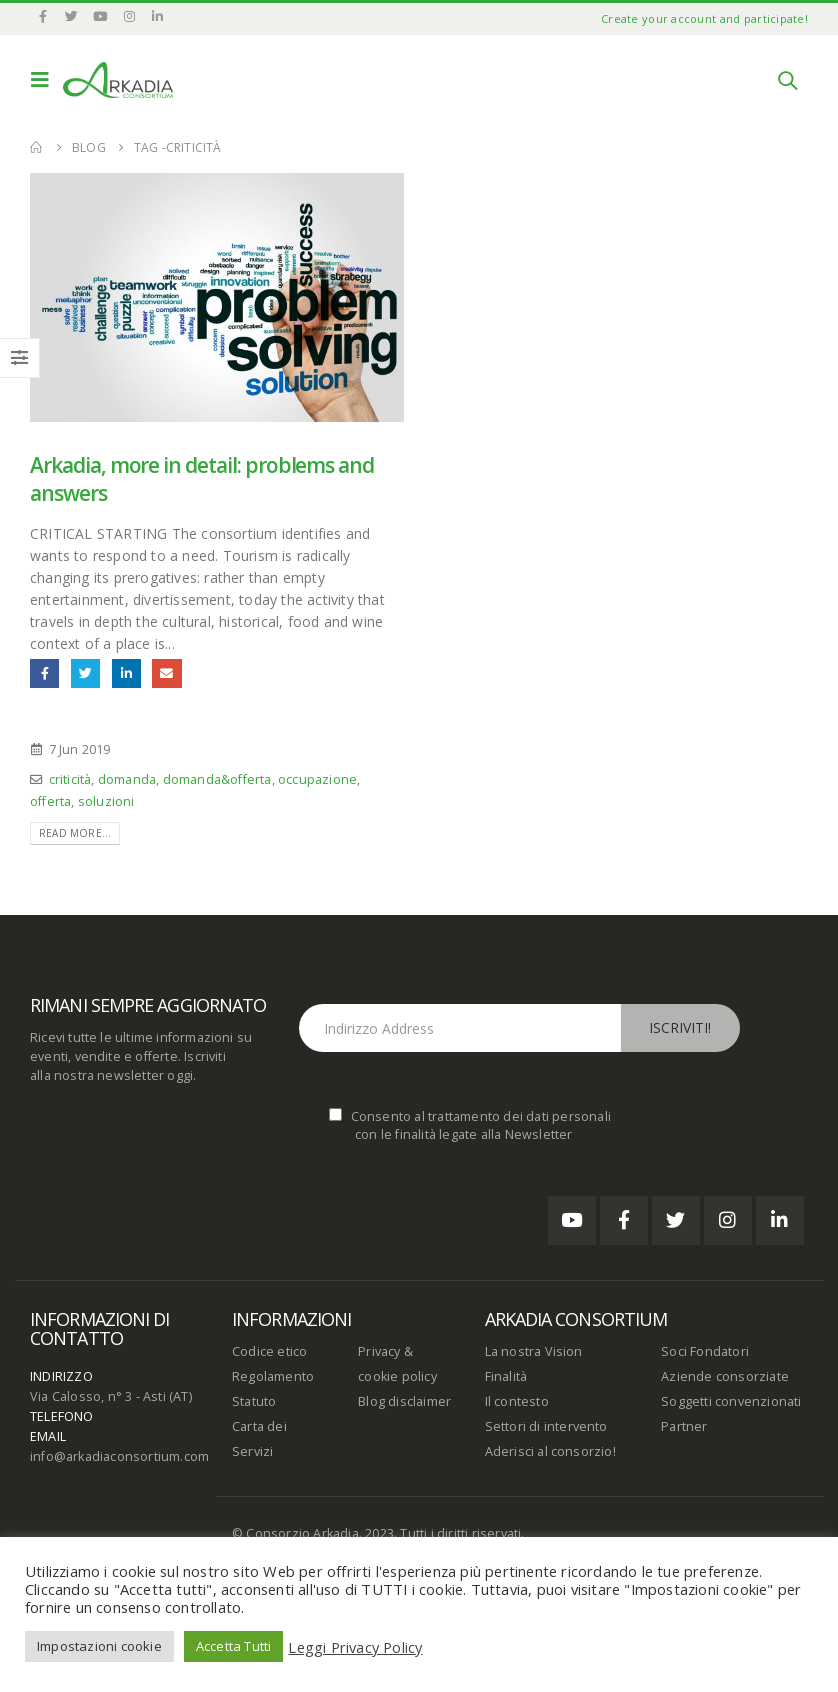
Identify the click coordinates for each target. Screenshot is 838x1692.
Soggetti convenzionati (731, 1401)
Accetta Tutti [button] (234, 1646)
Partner (684, 1426)
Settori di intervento (546, 1426)
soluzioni (106, 801)
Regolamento (273, 1376)
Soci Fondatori (705, 1351)
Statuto (254, 1401)
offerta (50, 801)
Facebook (44, 673)
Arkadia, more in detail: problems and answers (202, 478)
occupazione (317, 779)
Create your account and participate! (704, 18)
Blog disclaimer (404, 1401)
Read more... (75, 833)
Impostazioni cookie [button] (99, 1646)
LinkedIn (126, 673)
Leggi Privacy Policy (355, 1647)
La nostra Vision (534, 1351)
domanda (127, 779)
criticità (70, 779)
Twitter (85, 673)
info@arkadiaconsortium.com (119, 1456)
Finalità (506, 1376)
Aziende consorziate (725, 1376)
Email (166, 673)
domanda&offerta (217, 779)
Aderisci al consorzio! (550, 1451)
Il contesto (517, 1401)
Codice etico (269, 1351)
